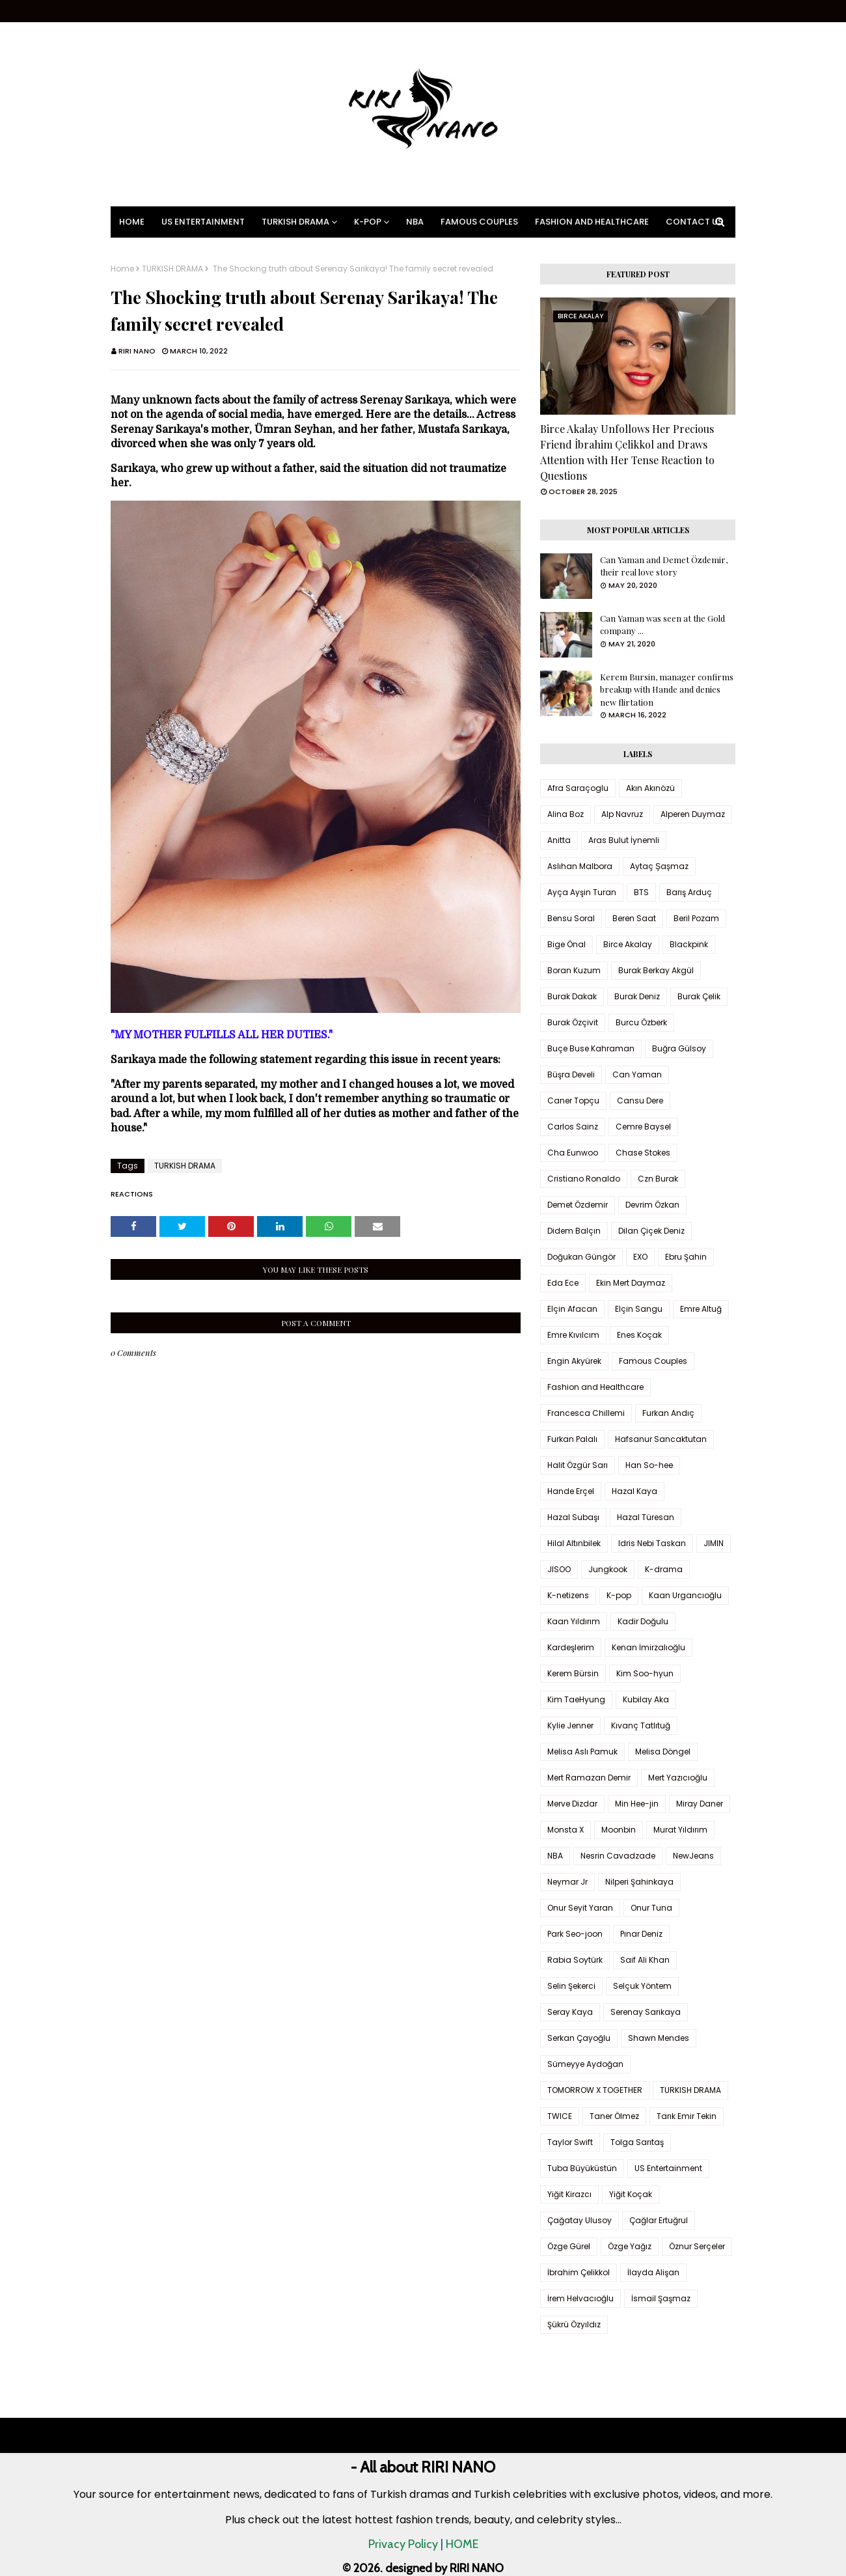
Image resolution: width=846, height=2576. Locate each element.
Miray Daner (699, 1803)
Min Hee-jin (637, 1803)
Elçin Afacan (572, 1308)
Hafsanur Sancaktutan (661, 1439)
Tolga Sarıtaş (637, 2142)
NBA (555, 1855)
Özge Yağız (629, 2246)
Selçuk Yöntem (642, 1985)
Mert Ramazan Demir (589, 1777)
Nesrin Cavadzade (617, 1855)
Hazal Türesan (645, 1517)
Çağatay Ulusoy (579, 2220)
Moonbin (618, 1829)
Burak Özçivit (572, 1022)
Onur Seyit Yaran (580, 1907)
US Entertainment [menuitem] (203, 221)
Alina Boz (565, 814)
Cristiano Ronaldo (583, 1178)
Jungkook (607, 1569)
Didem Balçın (574, 1230)
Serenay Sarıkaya (645, 2011)
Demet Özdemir (577, 1204)
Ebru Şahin (686, 1256)
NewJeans (693, 1855)
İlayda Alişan (653, 2272)
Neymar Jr (567, 1881)
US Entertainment (668, 2168)
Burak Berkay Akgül (656, 970)
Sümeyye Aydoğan (585, 2064)
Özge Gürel (568, 2246)
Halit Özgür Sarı (577, 1465)
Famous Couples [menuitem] (479, 221)
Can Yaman (637, 1074)
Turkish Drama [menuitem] (295, 221)
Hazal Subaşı (573, 1517)
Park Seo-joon (575, 1933)
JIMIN (713, 1543)
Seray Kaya (570, 2011)
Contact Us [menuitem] (694, 221)
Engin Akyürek (574, 1360)
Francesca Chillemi (586, 1413)
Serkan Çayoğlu (578, 2037)
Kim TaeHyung (576, 1699)
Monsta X (565, 1829)
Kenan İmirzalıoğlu (648, 1647)
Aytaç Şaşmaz (659, 866)
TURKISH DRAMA (172, 269)
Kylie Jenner (570, 1725)
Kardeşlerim (570, 1647)
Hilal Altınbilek (574, 1543)
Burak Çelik (698, 996)
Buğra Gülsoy (679, 1048)
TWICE (559, 2116)
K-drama (664, 1569)
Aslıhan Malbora (579, 866)
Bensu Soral (571, 918)
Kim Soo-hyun (645, 1673)
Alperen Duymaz (693, 814)
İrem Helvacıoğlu (580, 2298)
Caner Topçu (573, 1100)
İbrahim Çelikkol (578, 2272)
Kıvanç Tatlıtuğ (640, 1725)
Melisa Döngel (662, 1751)
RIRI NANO (137, 351)
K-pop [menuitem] (367, 221)
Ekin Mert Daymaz (630, 1282)
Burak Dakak (572, 996)
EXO (640, 1256)
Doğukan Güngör (581, 1256)
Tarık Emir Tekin (686, 2116)
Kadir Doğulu (643, 1621)
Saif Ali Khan (645, 1959)
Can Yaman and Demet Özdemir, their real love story (664, 566)
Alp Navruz (622, 814)
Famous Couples (653, 1360)
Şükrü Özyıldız (574, 2324)
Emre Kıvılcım (573, 1334)
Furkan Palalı (572, 1439)
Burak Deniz (637, 996)
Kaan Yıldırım (573, 1621)
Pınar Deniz (641, 1933)
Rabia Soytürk (575, 1959)
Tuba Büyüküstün (582, 2168)
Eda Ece (563, 1282)
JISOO (559, 1569)
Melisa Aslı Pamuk (582, 1751)
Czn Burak (658, 1178)
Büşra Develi (571, 1074)
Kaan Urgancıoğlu (685, 1595)
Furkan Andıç (668, 1413)
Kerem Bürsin (573, 1673)
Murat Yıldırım (680, 1829)
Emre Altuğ (701, 1308)
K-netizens (568, 1595)
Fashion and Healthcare (595, 1386)
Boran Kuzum (574, 970)
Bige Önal (566, 944)
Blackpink (689, 944)
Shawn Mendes (658, 2037)
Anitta (559, 840)
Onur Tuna (651, 1907)
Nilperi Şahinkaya (639, 1881)
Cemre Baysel (643, 1126)
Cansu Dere (640, 1100)
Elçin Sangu (638, 1308)
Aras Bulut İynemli (623, 840)
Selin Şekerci (571, 1985)
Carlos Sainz (572, 1126)
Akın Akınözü (650, 788)
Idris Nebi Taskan (652, 1543)
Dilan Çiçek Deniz (651, 1230)
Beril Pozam (696, 918)
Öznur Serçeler (697, 2246)
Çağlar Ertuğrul (658, 2220)
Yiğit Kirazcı (569, 2194)
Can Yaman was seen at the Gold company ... (662, 625)
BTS (641, 892)
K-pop (619, 1595)
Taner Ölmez (614, 2116)
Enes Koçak (639, 1334)
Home (122, 269)
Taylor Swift (570, 2142)
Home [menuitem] (131, 221)
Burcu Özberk (641, 1022)
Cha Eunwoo (572, 1152)
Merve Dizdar (572, 1803)
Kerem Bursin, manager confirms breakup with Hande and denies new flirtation (666, 689)
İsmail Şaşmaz (660, 2298)
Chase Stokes (643, 1152)
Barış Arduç (689, 892)
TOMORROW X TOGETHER (594, 2090)
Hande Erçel (570, 1491)
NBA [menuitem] (415, 221)
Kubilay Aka (646, 1699)
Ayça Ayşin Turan (581, 892)
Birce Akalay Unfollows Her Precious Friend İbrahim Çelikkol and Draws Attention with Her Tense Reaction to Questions (627, 452)
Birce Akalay (627, 944)
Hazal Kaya (634, 1491)
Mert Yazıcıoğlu (677, 1777)
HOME (462, 2544)
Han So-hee (649, 1465)
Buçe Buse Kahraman (590, 1048)
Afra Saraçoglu (577, 788)
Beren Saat (634, 918)
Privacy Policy (403, 2544)
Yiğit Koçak (630, 2194)
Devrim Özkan (652, 1204)
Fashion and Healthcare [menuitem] (592, 221)
